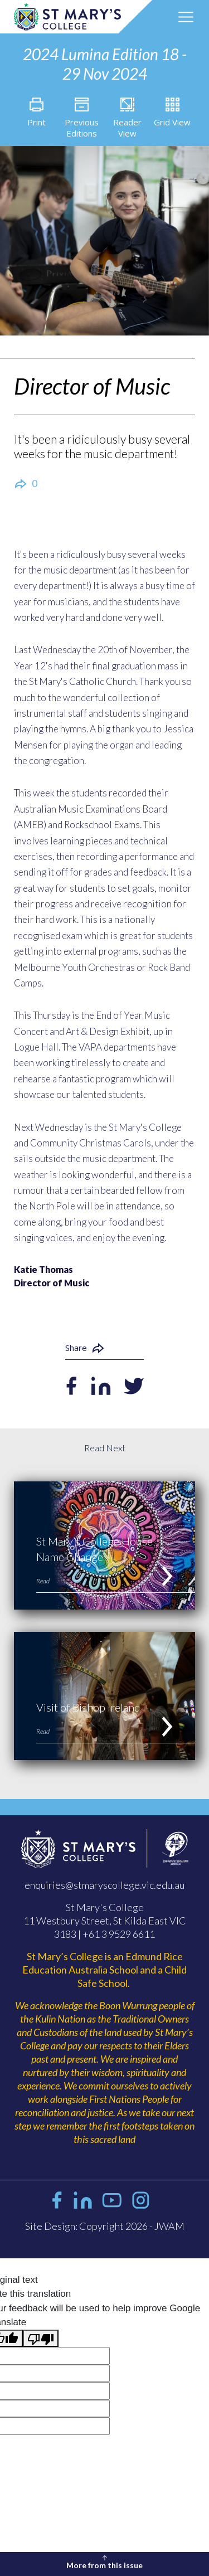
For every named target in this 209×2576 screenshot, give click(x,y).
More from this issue (104, 2561)
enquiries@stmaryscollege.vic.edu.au (104, 1885)
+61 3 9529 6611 (118, 1934)
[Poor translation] (41, 2338)
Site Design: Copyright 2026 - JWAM (104, 2226)
